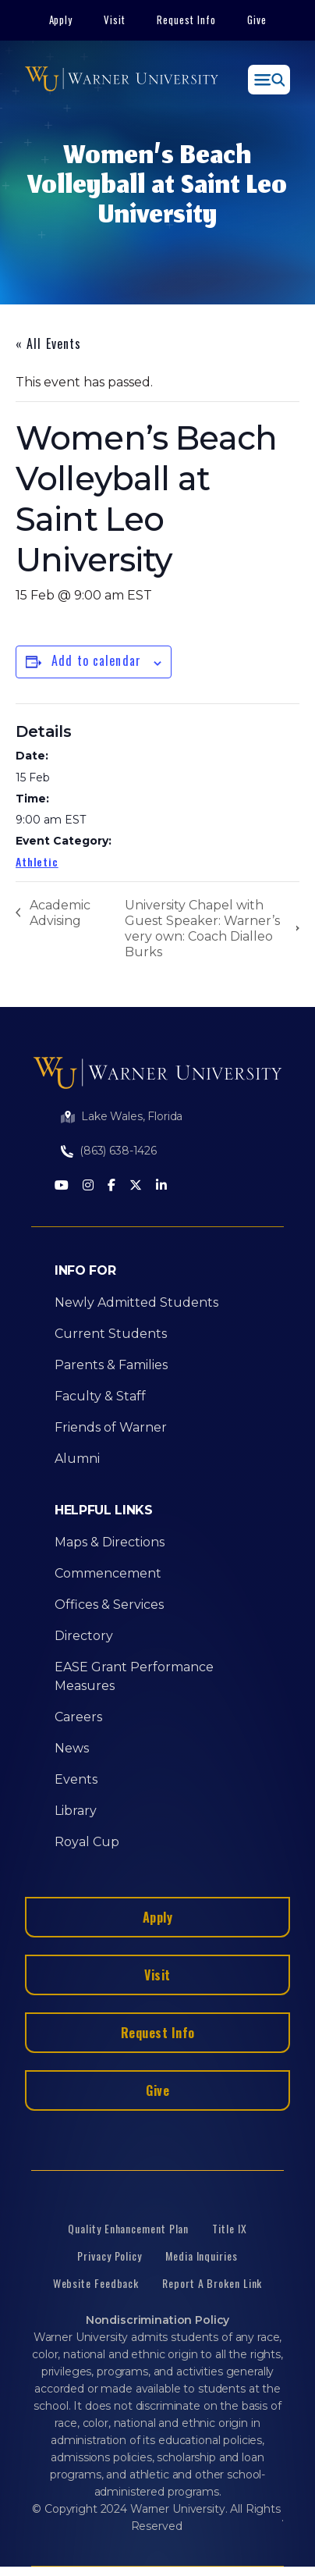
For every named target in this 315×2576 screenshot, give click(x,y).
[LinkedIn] (161, 1186)
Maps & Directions (110, 1542)
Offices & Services (109, 1604)
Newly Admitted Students (136, 1302)
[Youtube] (62, 1186)
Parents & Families (111, 1364)
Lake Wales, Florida (131, 1116)
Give (257, 19)
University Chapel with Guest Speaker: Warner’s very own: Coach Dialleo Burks (202, 928)
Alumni (77, 1458)
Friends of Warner (111, 1427)
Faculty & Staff (100, 1396)
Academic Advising (60, 913)
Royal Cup (87, 1841)
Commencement (108, 1573)
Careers (78, 1717)
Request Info (186, 19)
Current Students (111, 1333)
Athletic (37, 861)
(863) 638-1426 (118, 1151)
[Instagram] (88, 1186)
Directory (84, 1635)
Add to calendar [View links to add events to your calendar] (96, 660)
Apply (61, 19)
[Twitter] (135, 1186)
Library (76, 1810)
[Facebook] (111, 1186)
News (72, 1748)
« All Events (48, 343)
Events (76, 1779)
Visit (115, 19)
